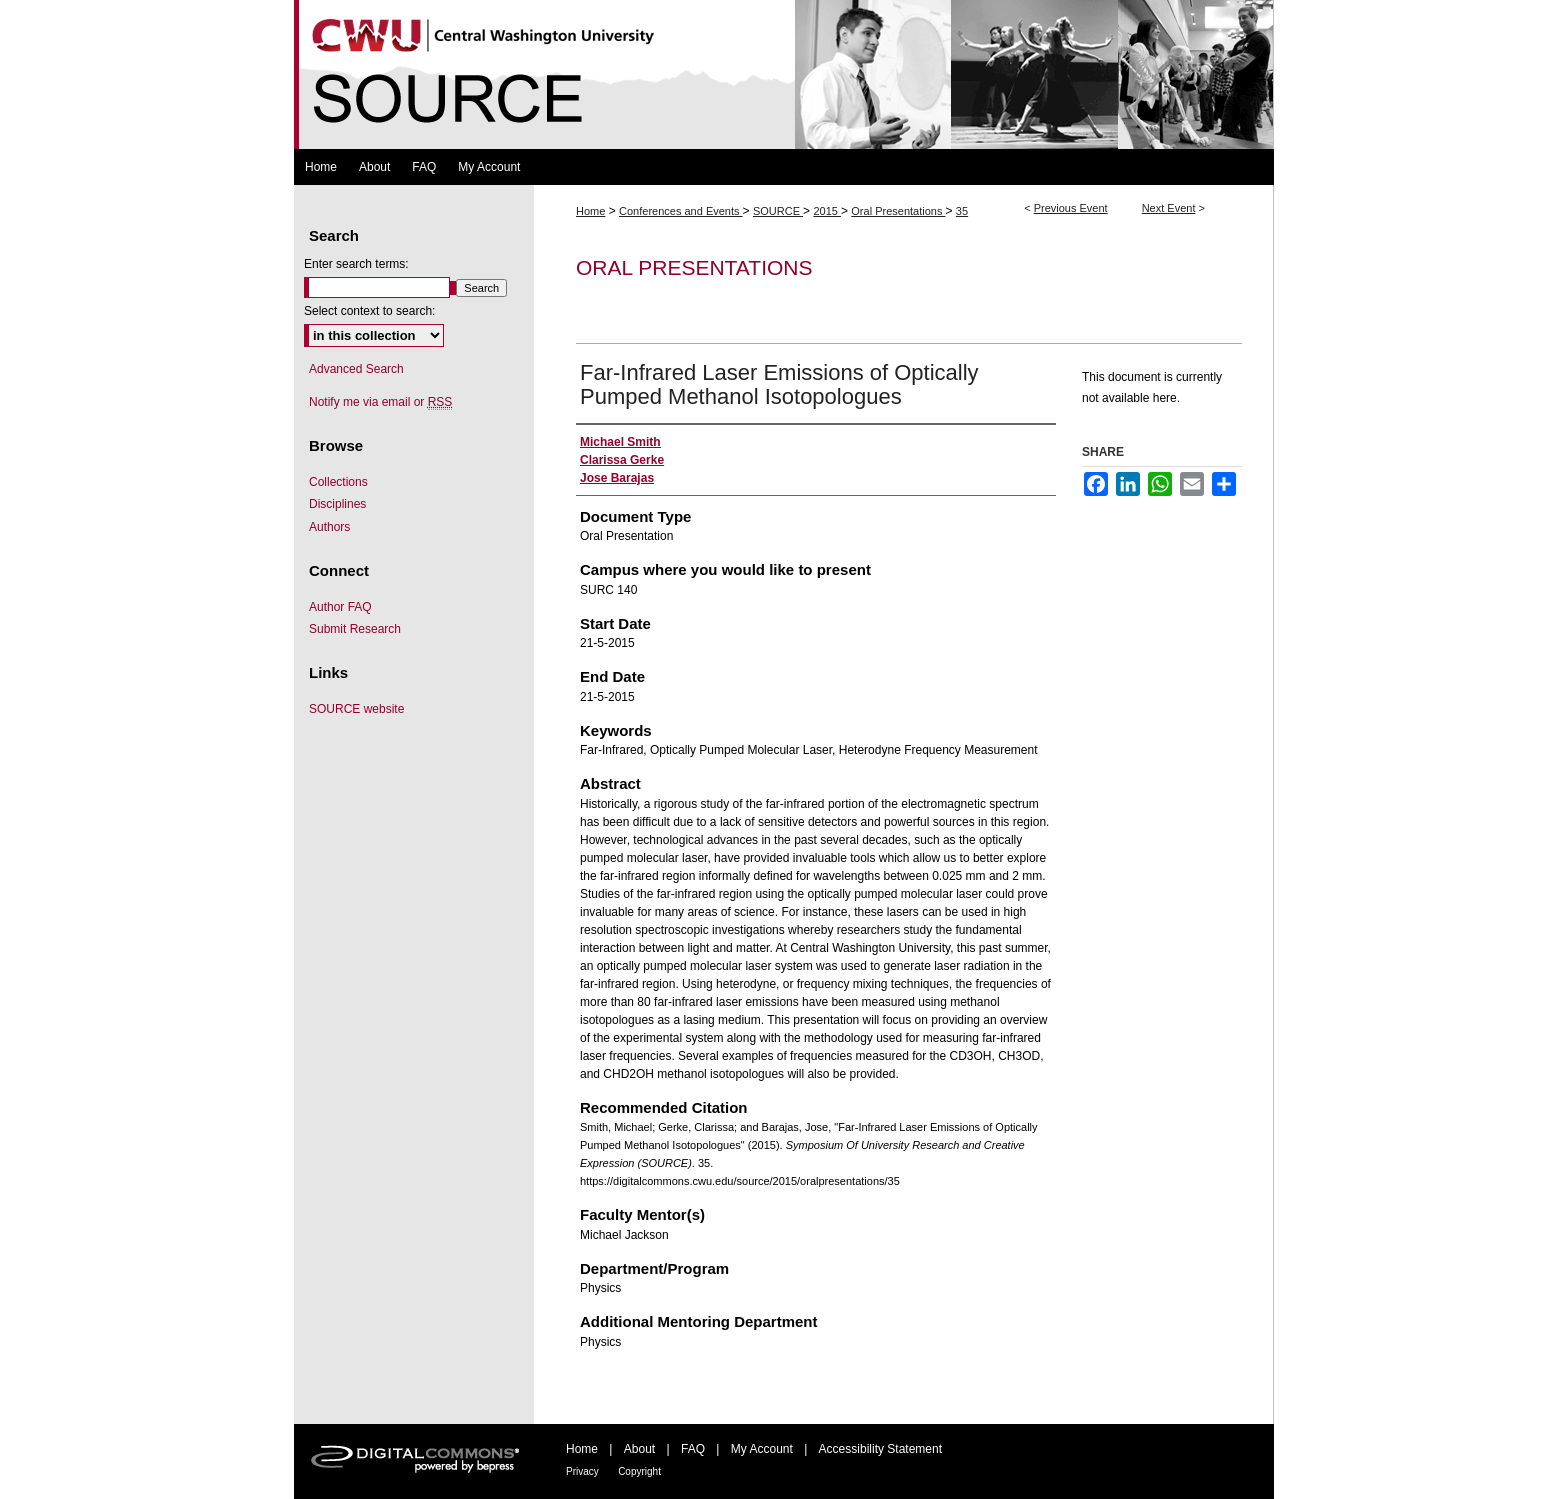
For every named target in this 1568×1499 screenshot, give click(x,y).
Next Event (1169, 208)
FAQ (693, 1449)
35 (962, 211)
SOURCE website (356, 709)
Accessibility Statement (880, 1449)
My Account (762, 1449)
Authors (329, 527)
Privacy (582, 1471)
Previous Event (1071, 208)
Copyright (639, 1471)
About (639, 1449)
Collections (338, 482)
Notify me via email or (380, 402)
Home (590, 211)
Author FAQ (340, 607)
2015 (827, 211)
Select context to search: (369, 311)
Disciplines (337, 504)
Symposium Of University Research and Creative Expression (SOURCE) (784, 74)
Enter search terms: (356, 264)
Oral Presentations (898, 211)
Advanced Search (356, 369)
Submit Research (355, 629)
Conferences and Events (681, 211)
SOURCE (778, 211)
